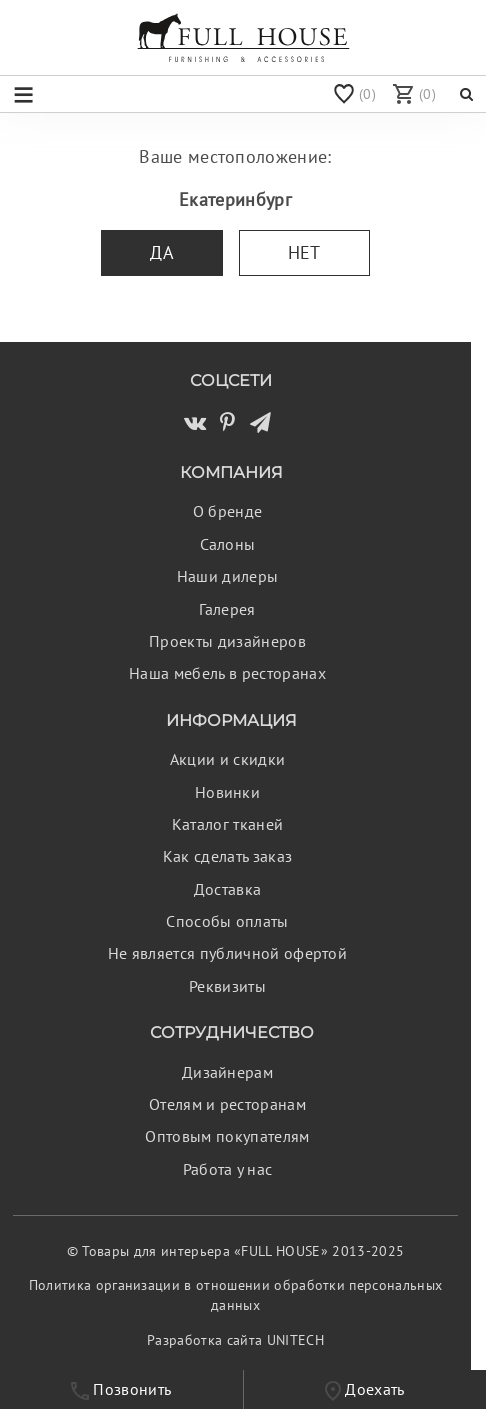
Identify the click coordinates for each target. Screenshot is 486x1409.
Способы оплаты (227, 921)
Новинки (227, 792)
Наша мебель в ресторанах (227, 673)
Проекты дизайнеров (227, 641)
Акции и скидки (227, 759)
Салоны (228, 544)
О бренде (228, 511)
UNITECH (295, 1340)
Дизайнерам (227, 1072)
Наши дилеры (228, 576)
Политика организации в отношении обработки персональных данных (236, 1295)
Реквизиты (227, 986)
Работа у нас (228, 1169)
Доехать (365, 1390)
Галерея (227, 609)
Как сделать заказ (227, 856)
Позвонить (121, 1389)
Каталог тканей (227, 824)
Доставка (228, 889)
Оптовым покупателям (227, 1136)
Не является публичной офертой (227, 953)
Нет (304, 252)
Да (162, 252)
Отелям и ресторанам (227, 1104)
